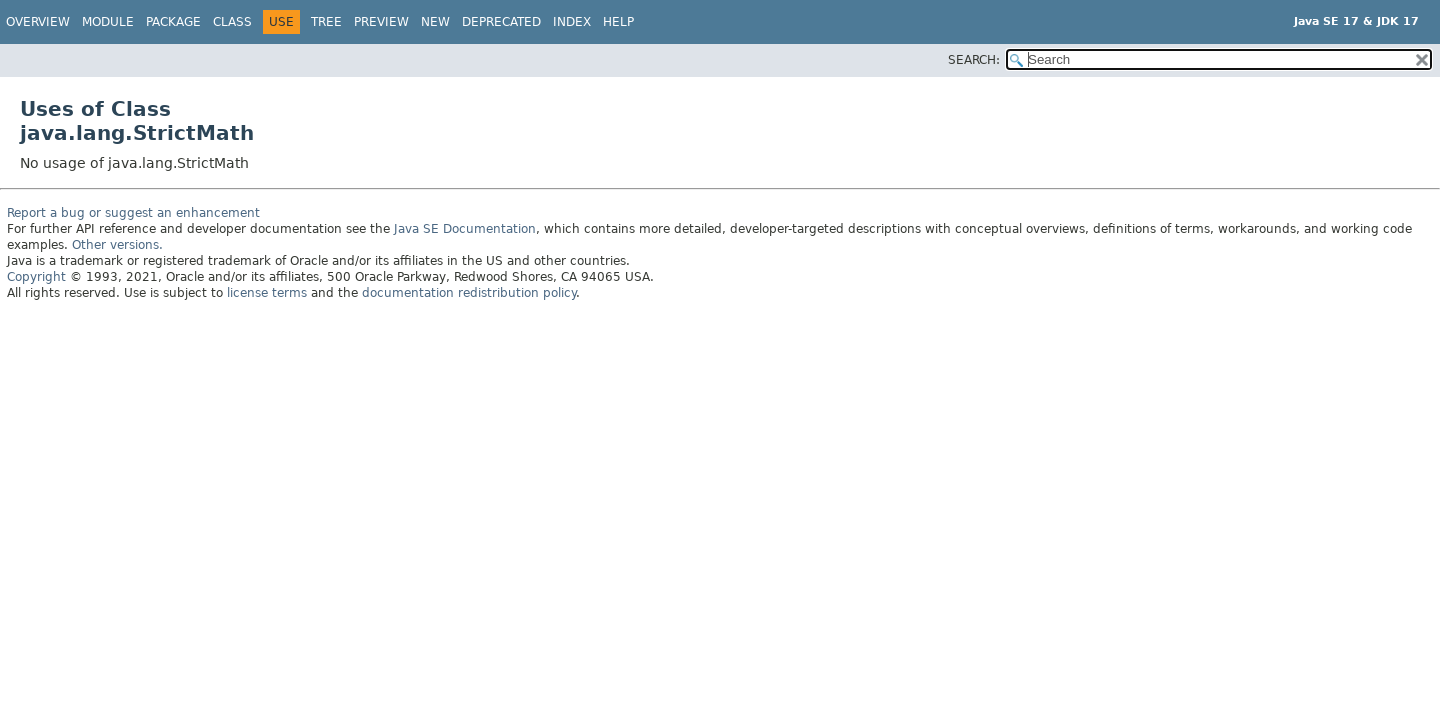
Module (108, 22)
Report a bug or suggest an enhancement (133, 213)
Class (232, 22)
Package (173, 22)
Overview (38, 22)
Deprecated (501, 22)
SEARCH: (974, 60)
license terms (267, 293)
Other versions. (117, 245)
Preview (381, 22)
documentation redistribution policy (469, 293)
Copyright (36, 277)
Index (572, 22)
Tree (326, 22)
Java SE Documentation (465, 229)
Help (618, 22)
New (435, 22)
